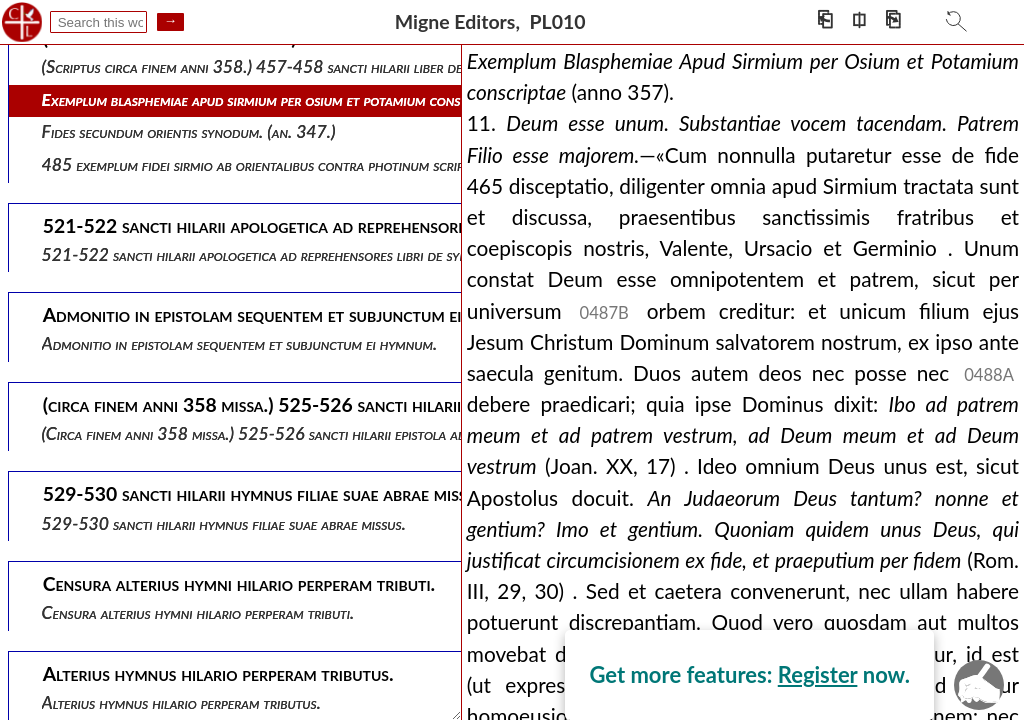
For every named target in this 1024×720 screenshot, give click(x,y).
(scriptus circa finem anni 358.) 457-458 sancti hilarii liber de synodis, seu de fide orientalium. (358, 66)
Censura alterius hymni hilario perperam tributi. (198, 612)
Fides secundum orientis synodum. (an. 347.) (189, 131)
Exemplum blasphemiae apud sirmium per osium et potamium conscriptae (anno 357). (317, 99)
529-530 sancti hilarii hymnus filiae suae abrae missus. (224, 523)
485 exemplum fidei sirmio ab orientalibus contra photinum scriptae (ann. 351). (303, 164)
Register (818, 674)
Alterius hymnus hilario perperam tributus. (181, 702)
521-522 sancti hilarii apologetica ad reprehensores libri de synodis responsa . (303, 254)
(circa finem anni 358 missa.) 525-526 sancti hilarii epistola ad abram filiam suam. (317, 433)
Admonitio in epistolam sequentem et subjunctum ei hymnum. (239, 343)
